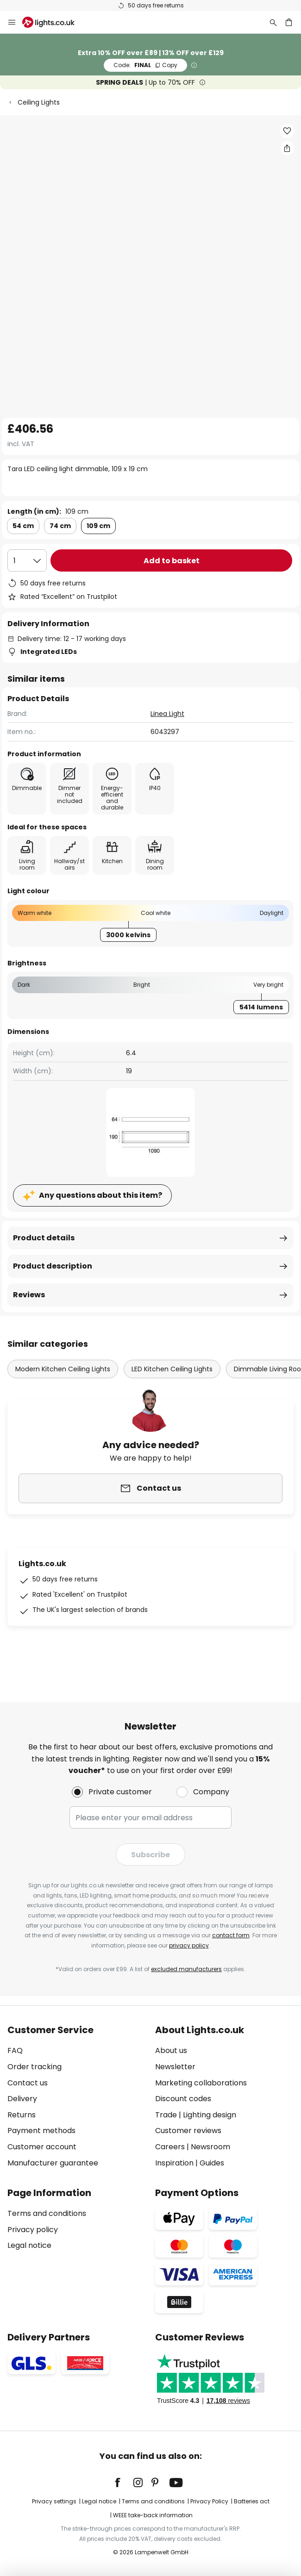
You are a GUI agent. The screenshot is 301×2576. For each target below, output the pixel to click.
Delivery (22, 2098)
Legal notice (29, 2245)
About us (171, 2050)
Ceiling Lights (39, 102)
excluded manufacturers (186, 1969)
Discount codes (183, 2098)
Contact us (27, 2083)
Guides (212, 2163)
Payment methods (41, 2130)
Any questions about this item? (100, 1195)
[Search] (273, 22)
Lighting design (209, 2114)
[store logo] (54, 22)
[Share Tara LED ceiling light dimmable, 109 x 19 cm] (287, 148)
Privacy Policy (209, 2501)
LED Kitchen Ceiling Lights (172, 1369)
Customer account (41, 2146)
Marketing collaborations (201, 2083)
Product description (52, 1266)
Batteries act (252, 2501)
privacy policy (189, 1945)
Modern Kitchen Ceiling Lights (62, 1369)
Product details (44, 1237)
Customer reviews (188, 2130)
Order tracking (34, 2066)
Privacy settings (54, 2501)
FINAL (145, 65)
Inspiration (174, 2163)
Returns (21, 2114)
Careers (170, 2146)
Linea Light (167, 713)
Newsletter (175, 2066)
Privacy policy (32, 2229)
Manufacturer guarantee (52, 2163)
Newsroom (210, 2146)
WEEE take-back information (153, 2515)
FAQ (15, 2050)
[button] (287, 131)
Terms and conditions (46, 2213)
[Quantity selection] (27, 560)
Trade (166, 2114)
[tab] (76, 2096)
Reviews (29, 1294)
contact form (231, 1935)
